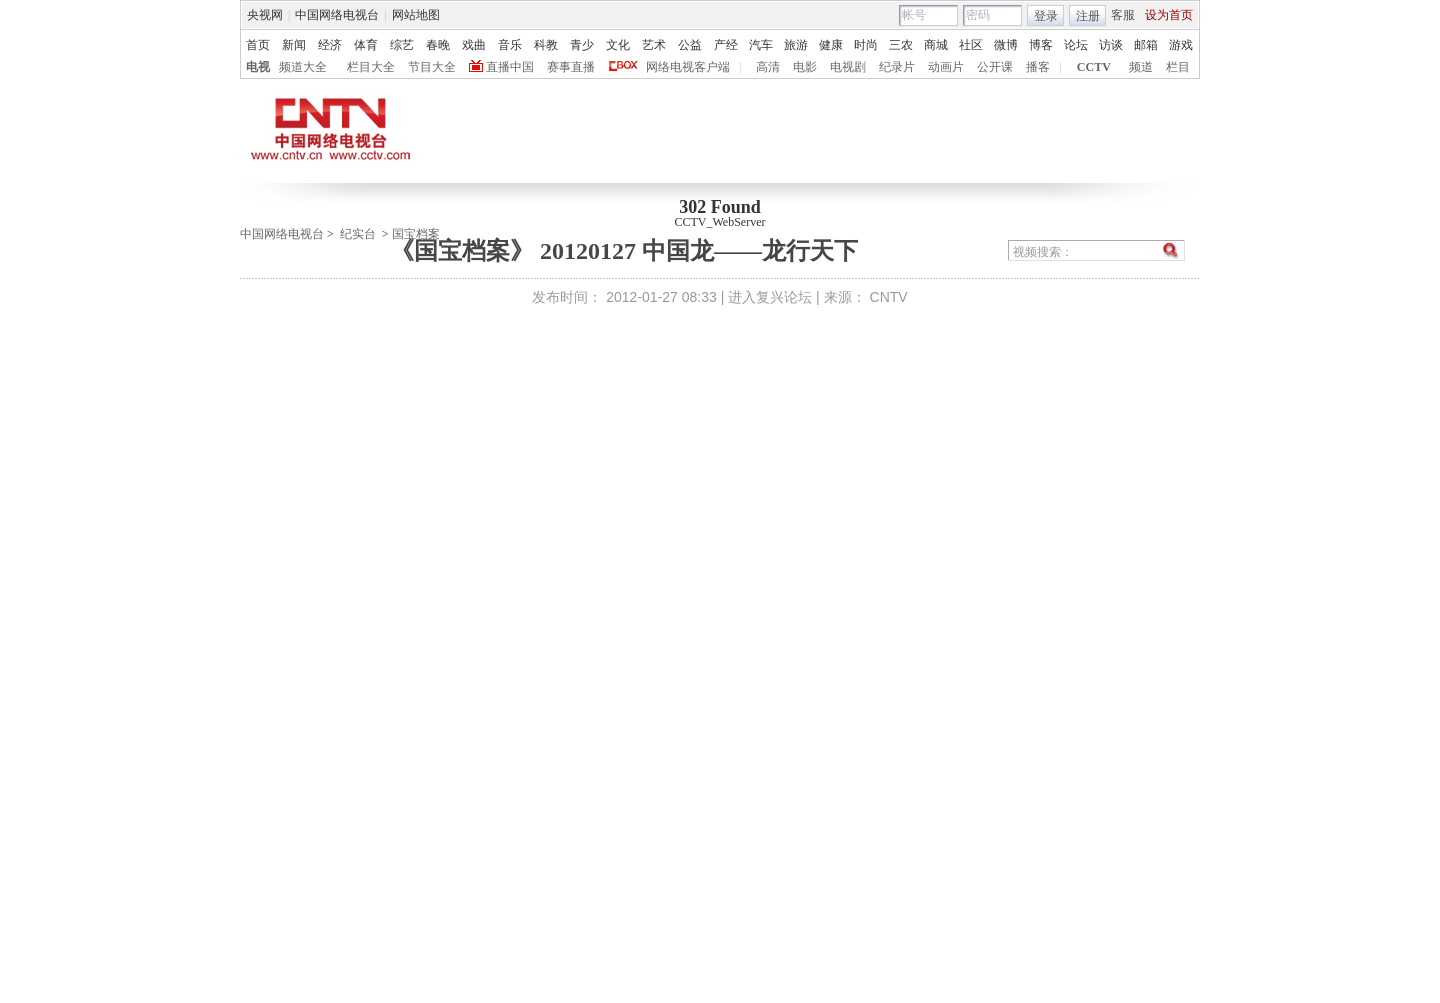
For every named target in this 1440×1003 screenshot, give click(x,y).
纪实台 (358, 234)
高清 (768, 67)
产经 (726, 45)
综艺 (402, 45)
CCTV (1094, 67)
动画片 (946, 67)
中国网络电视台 (337, 15)
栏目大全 (371, 67)
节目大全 (432, 67)
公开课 (995, 67)
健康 (831, 45)
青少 (582, 45)
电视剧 (848, 67)
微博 (1006, 45)
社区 (971, 45)
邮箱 (1146, 45)
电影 (805, 67)
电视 (258, 67)
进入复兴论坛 (770, 297)
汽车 (761, 45)
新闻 (294, 45)
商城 (936, 45)
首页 (258, 45)
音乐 (510, 45)
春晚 (438, 45)
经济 (330, 45)
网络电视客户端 (688, 67)
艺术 (654, 45)
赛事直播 (571, 67)
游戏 (1181, 45)
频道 (1141, 67)
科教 (546, 45)
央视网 (265, 15)
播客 (1038, 67)
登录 (1046, 16)
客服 (1123, 15)
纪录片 (897, 67)
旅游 (796, 45)
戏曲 (474, 45)
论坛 (1076, 45)
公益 (690, 45)
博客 (1041, 45)
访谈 (1111, 45)
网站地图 (416, 15)
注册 (1088, 16)
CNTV (889, 297)
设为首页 (1169, 15)
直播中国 (510, 67)
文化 (618, 45)
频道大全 (303, 67)
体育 (366, 45)
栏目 (1178, 67)
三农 (901, 45)
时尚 (866, 45)
